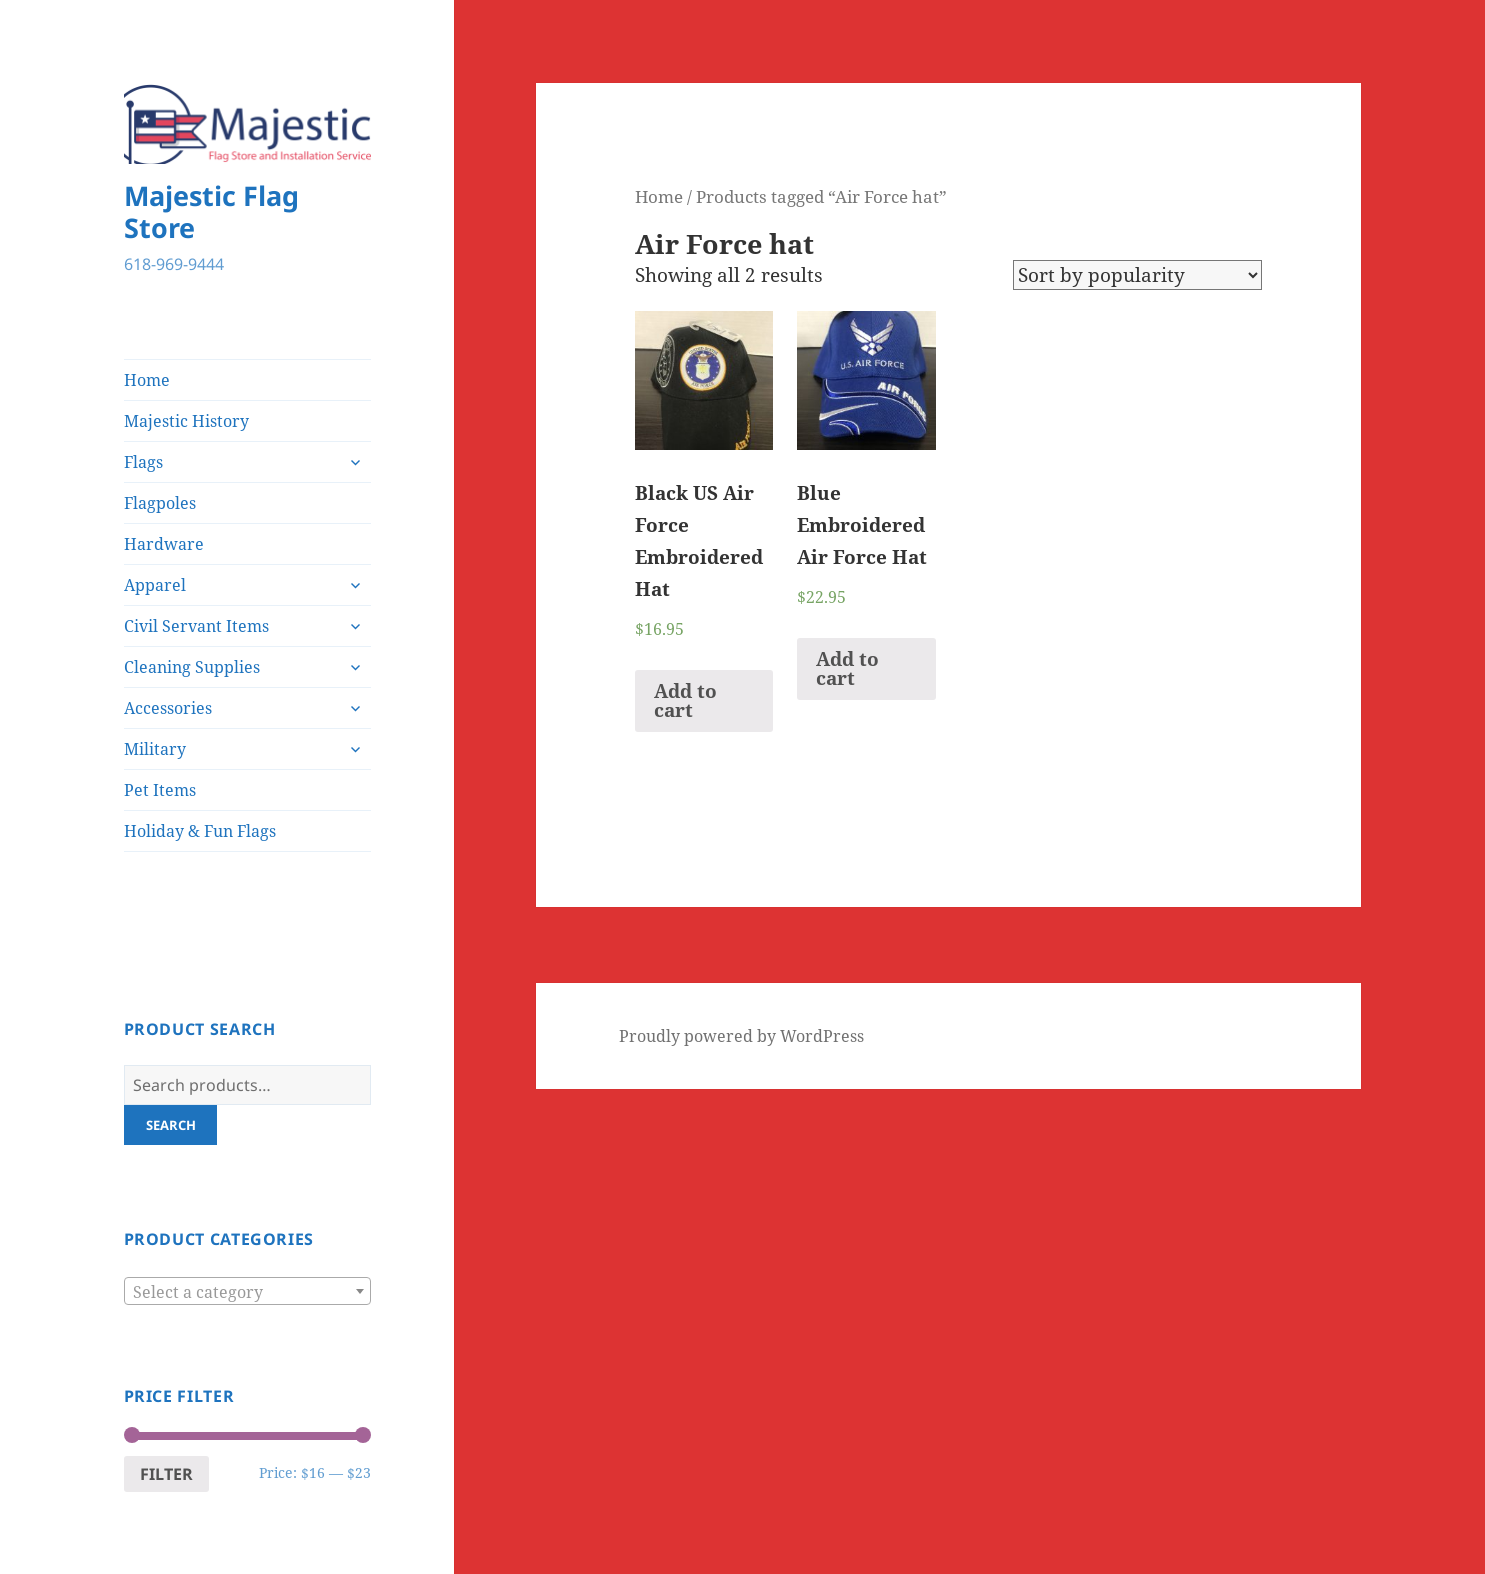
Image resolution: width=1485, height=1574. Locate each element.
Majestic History (186, 421)
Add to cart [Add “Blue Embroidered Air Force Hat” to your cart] (847, 668)
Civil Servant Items (196, 626)
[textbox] (248, 1292)
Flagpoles (160, 503)
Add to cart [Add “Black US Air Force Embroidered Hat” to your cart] (685, 700)
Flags (143, 462)
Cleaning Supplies (192, 667)
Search (171, 1125)
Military (155, 749)
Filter (166, 1474)
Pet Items (160, 790)
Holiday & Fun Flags (200, 831)
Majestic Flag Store (211, 211)
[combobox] (248, 1291)
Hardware (164, 544)
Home (147, 380)
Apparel (155, 585)
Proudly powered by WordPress (741, 1036)
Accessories (168, 708)
